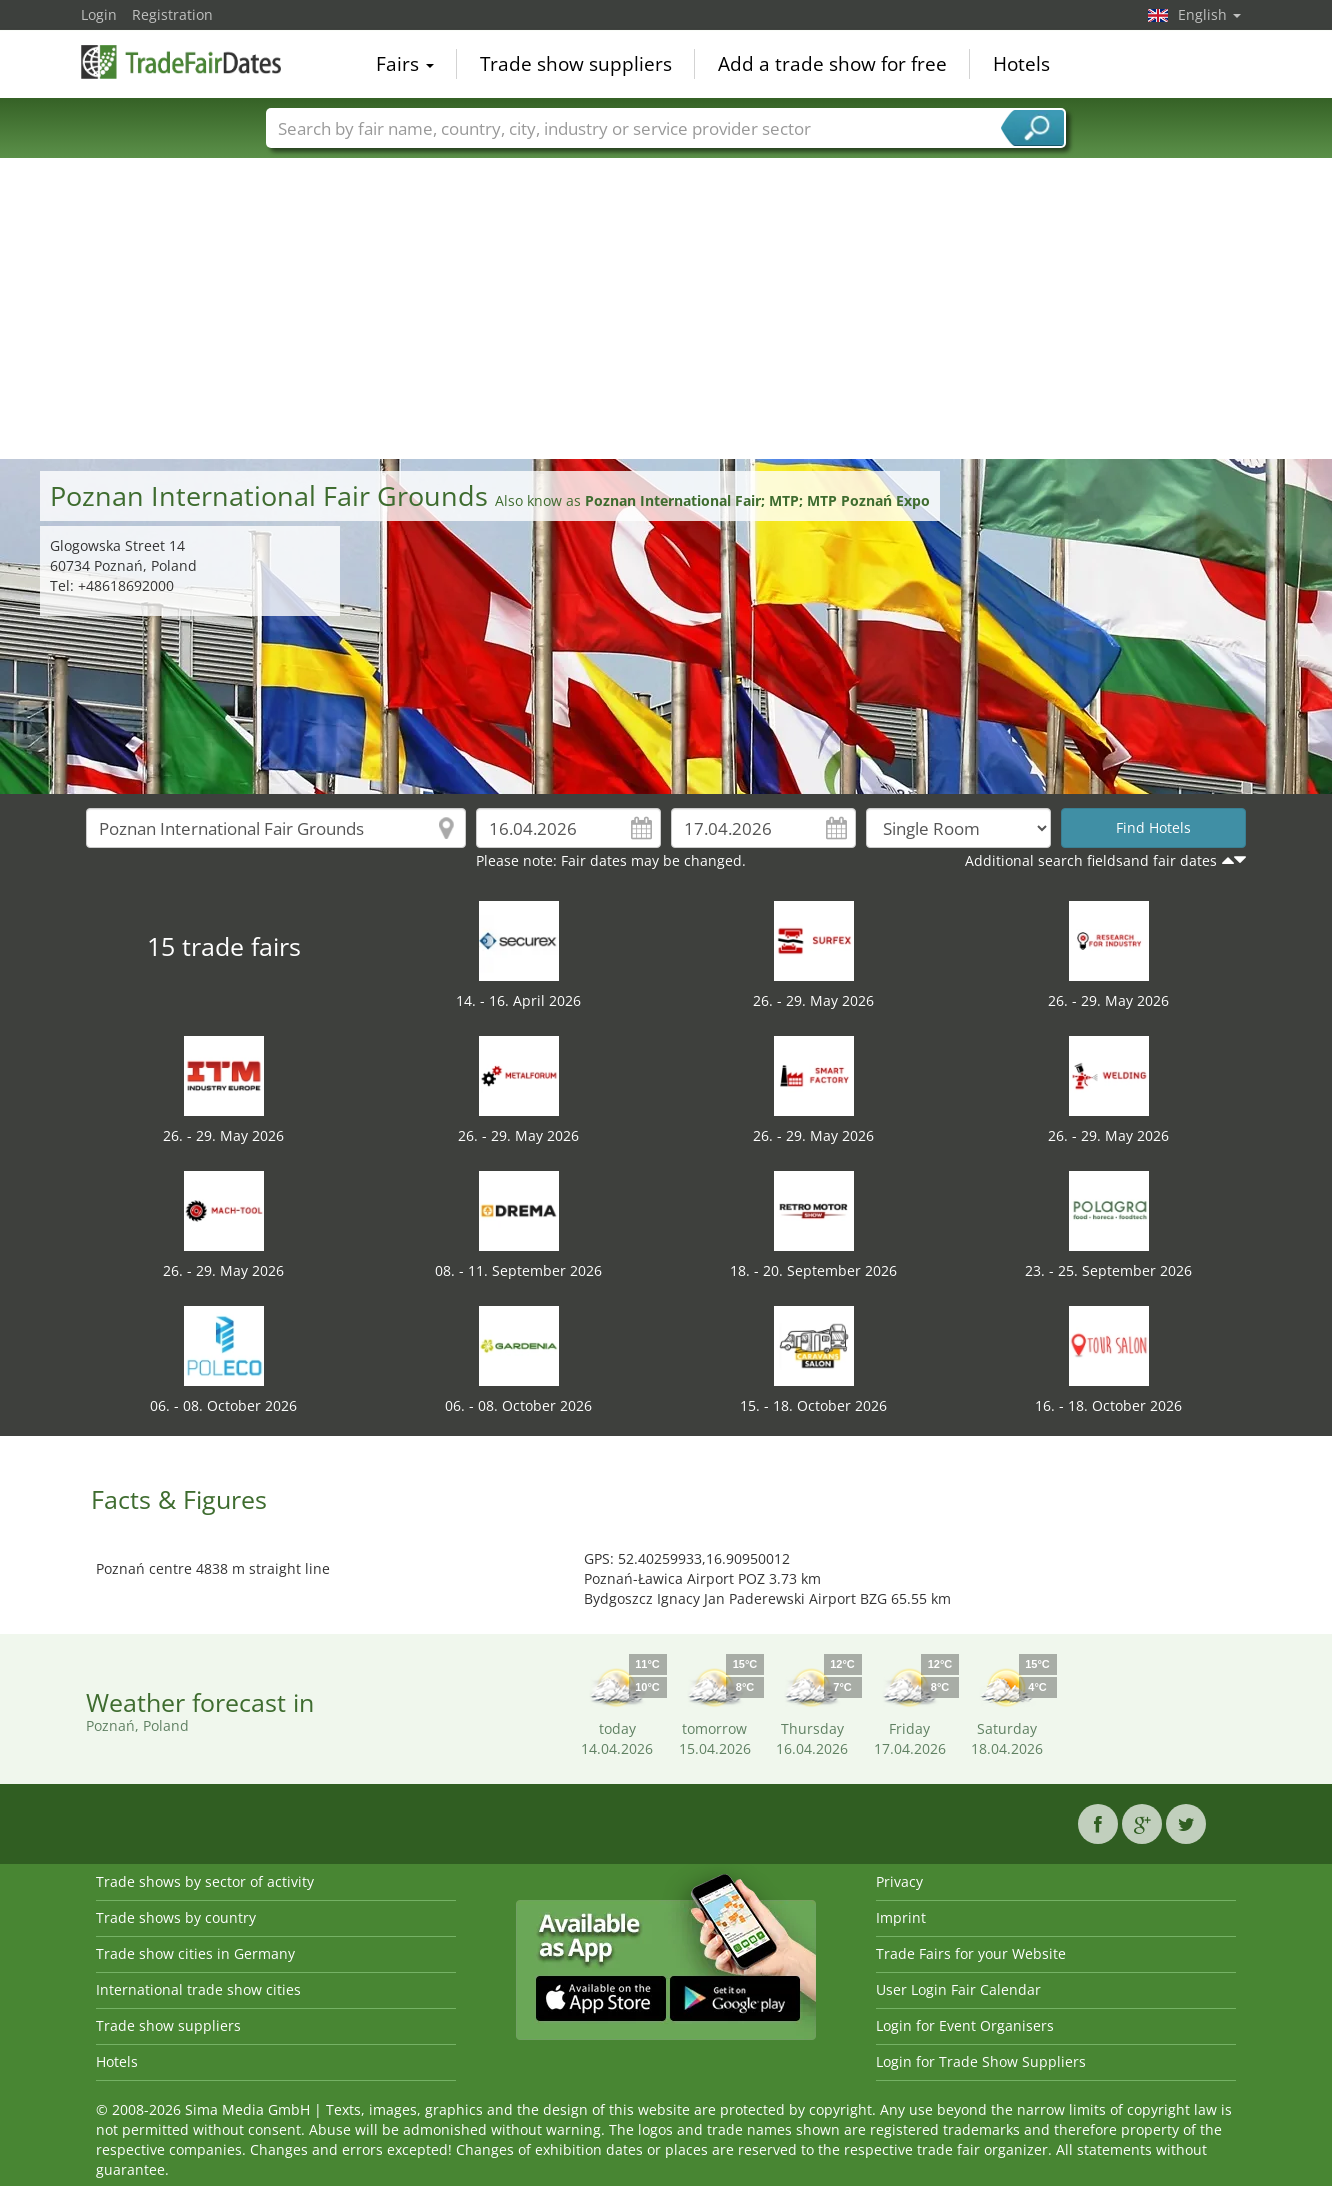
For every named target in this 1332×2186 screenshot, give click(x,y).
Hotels (1021, 64)
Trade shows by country (176, 1917)
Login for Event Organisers (965, 2025)
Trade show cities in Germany (195, 1953)
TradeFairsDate (181, 62)
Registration (172, 14)
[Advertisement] (666, 309)
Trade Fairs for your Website (971, 1953)
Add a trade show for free (832, 64)
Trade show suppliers (576, 64)
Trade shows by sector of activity (205, 1881)
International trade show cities (198, 1989)
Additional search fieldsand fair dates (1091, 860)
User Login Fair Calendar (958, 1989)
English (1209, 14)
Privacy (899, 1881)
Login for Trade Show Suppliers (981, 2061)
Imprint (901, 1917)
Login (99, 14)
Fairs (405, 64)
